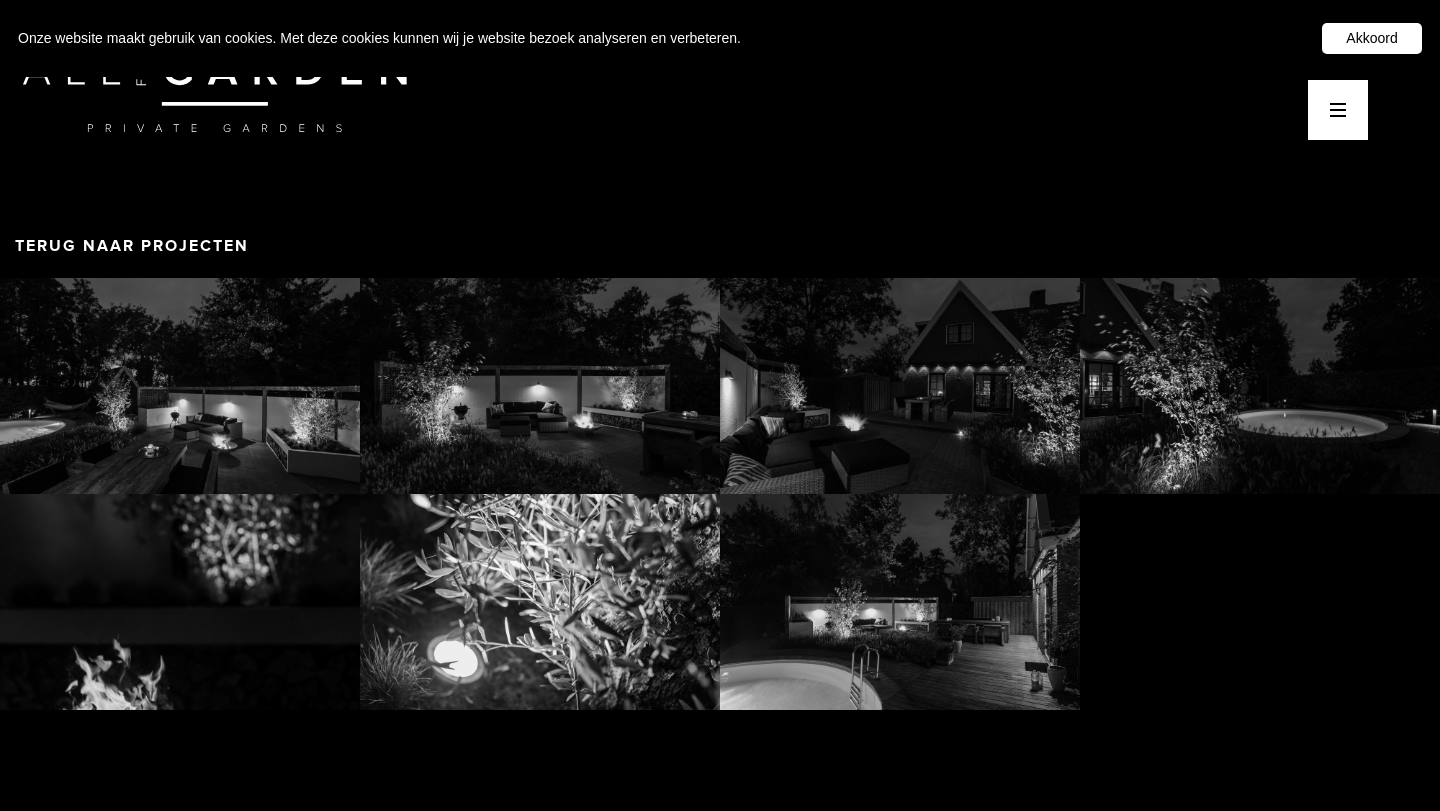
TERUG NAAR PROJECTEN (132, 246)
